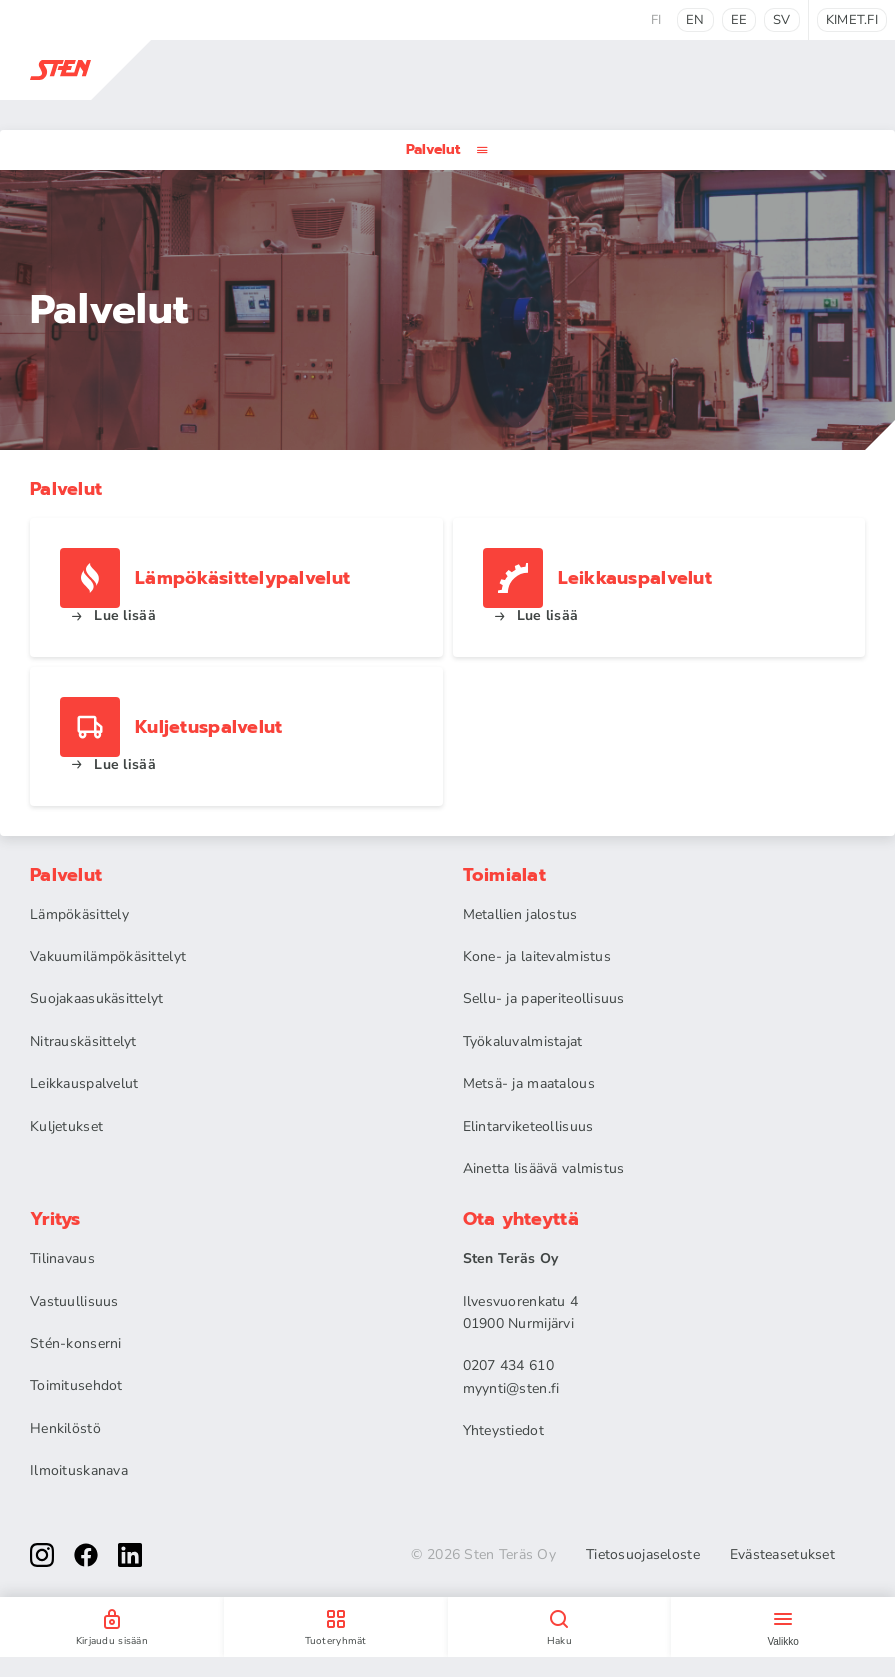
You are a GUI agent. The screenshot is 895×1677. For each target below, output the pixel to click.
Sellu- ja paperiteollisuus (544, 998)
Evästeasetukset (782, 1555)
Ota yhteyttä (521, 1219)
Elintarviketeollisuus (528, 1126)
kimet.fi (852, 20)
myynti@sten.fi (511, 1388)
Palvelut (447, 149)
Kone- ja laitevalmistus (537, 956)
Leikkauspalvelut (84, 1083)
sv (782, 20)
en (695, 20)
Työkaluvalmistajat (523, 1041)
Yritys (55, 1219)
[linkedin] (130, 1555)
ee (739, 20)
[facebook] (86, 1555)
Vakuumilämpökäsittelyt (108, 956)
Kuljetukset (66, 1126)
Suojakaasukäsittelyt (97, 998)
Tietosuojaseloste (643, 1555)
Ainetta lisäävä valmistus (544, 1168)
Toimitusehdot (76, 1385)
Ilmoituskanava (79, 1470)
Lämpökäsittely (79, 914)
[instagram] (42, 1555)
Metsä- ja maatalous (529, 1083)
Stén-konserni (76, 1343)
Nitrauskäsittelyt (83, 1041)
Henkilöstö (65, 1428)
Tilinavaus (62, 1258)
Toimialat (505, 875)
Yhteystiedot (503, 1430)
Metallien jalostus (520, 914)
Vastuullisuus (74, 1301)
